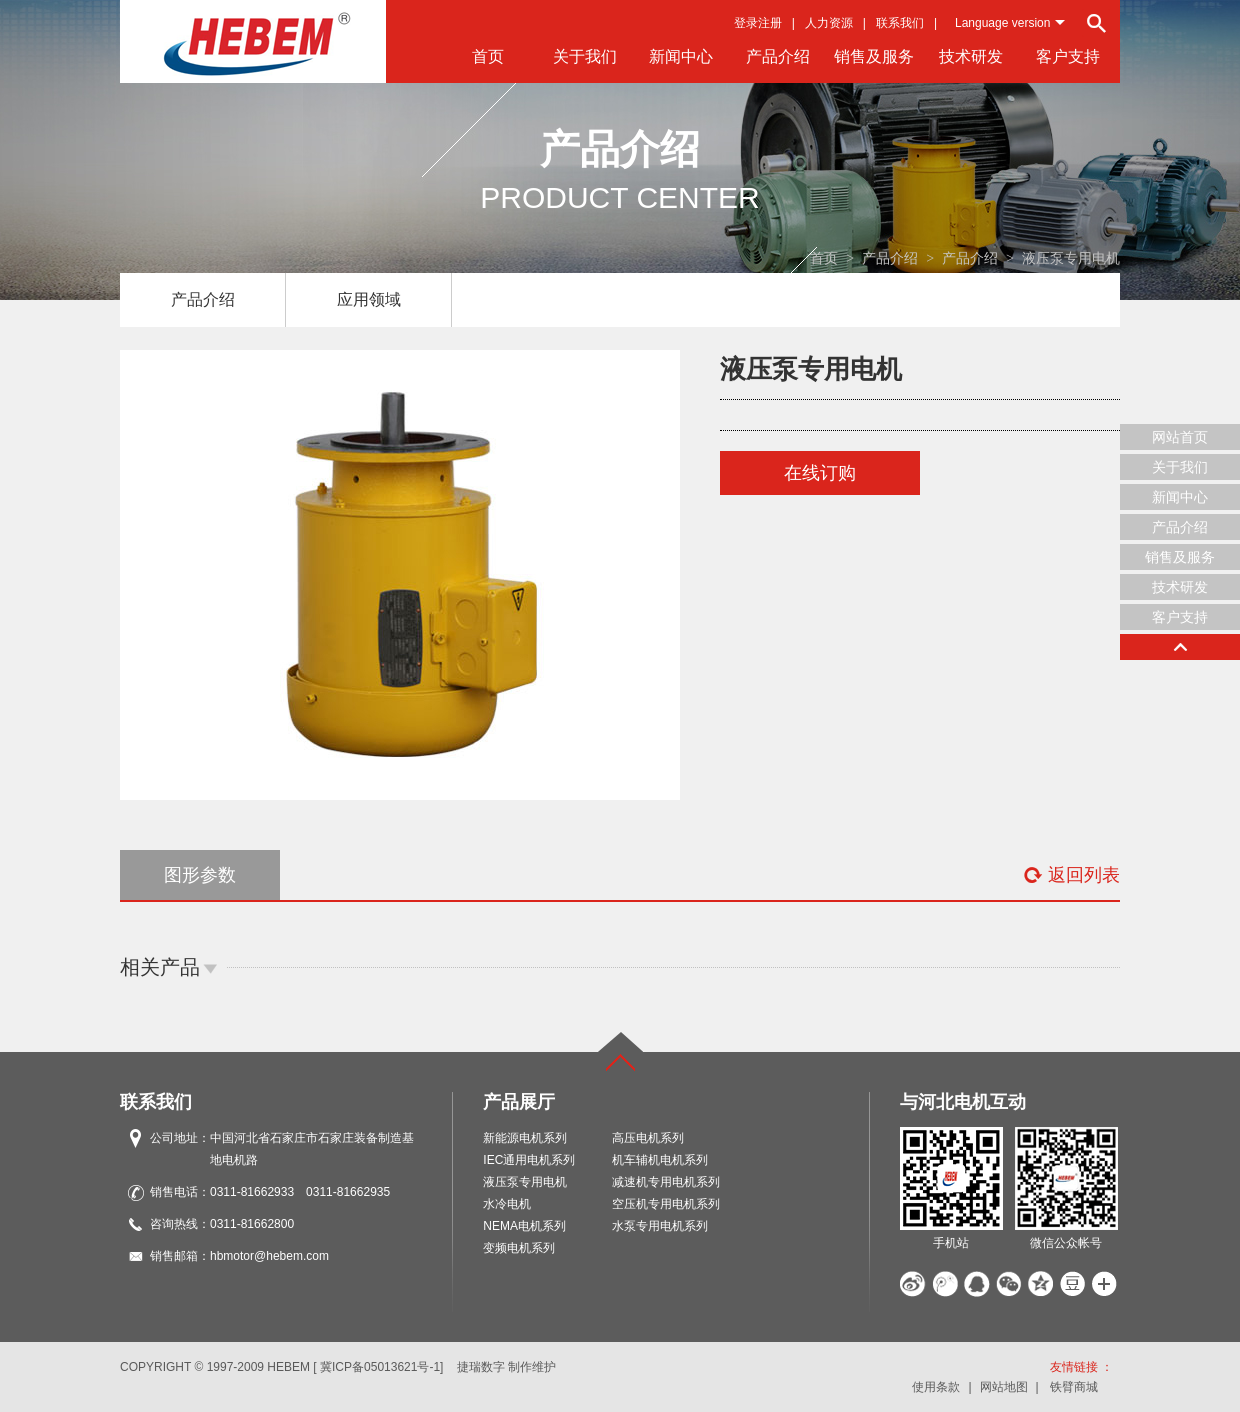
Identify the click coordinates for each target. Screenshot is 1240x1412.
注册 (770, 23)
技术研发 (971, 56)
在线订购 (820, 473)
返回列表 (1071, 875)
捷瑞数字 (481, 1367)
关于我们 (585, 56)
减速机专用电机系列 (666, 1182)
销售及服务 (874, 56)
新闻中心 (681, 56)
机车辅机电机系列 (660, 1160)
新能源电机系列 (525, 1138)
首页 (488, 56)
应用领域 (369, 299)
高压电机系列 (648, 1138)
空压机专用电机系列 (666, 1204)
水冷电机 (507, 1204)
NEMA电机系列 (524, 1226)
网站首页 (1180, 437)
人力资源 (829, 23)
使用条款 (936, 1387)
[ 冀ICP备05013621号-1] (378, 1367)
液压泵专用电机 (525, 1182)
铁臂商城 (1074, 1387)
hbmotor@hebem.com (269, 1256)
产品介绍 (778, 56)
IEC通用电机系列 (529, 1160)
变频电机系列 (519, 1248)
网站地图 (1004, 1387)
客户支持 (1068, 56)
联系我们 (900, 23)
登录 (746, 23)
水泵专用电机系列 (660, 1226)
